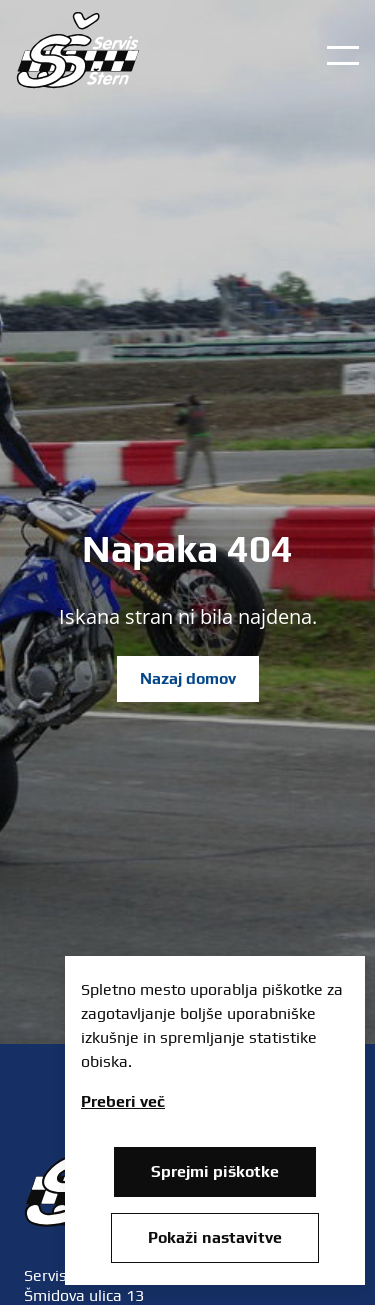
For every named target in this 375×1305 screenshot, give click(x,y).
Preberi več (123, 1101)
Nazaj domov (188, 678)
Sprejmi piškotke (215, 1171)
